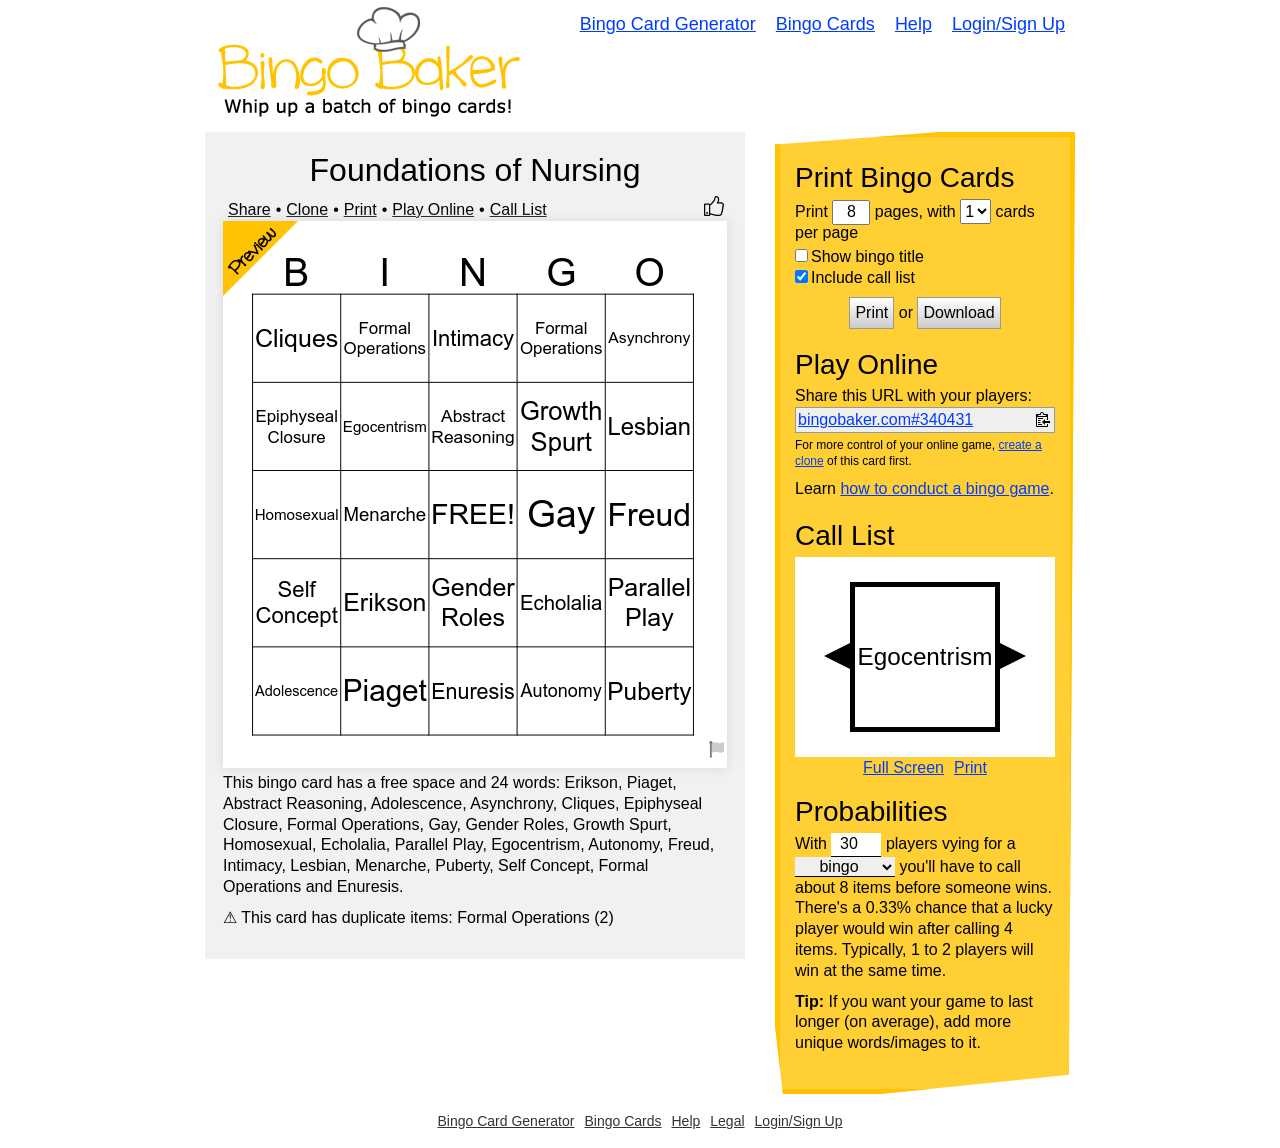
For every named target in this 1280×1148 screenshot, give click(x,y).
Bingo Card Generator (668, 24)
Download (958, 312)
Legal (727, 1121)
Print (360, 209)
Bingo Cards (825, 24)
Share (249, 209)
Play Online (433, 209)
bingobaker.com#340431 (885, 419)
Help (913, 24)
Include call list (855, 277)
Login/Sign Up (1008, 24)
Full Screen (903, 768)
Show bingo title (859, 256)
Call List (518, 209)
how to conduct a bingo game (944, 488)
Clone (307, 209)
